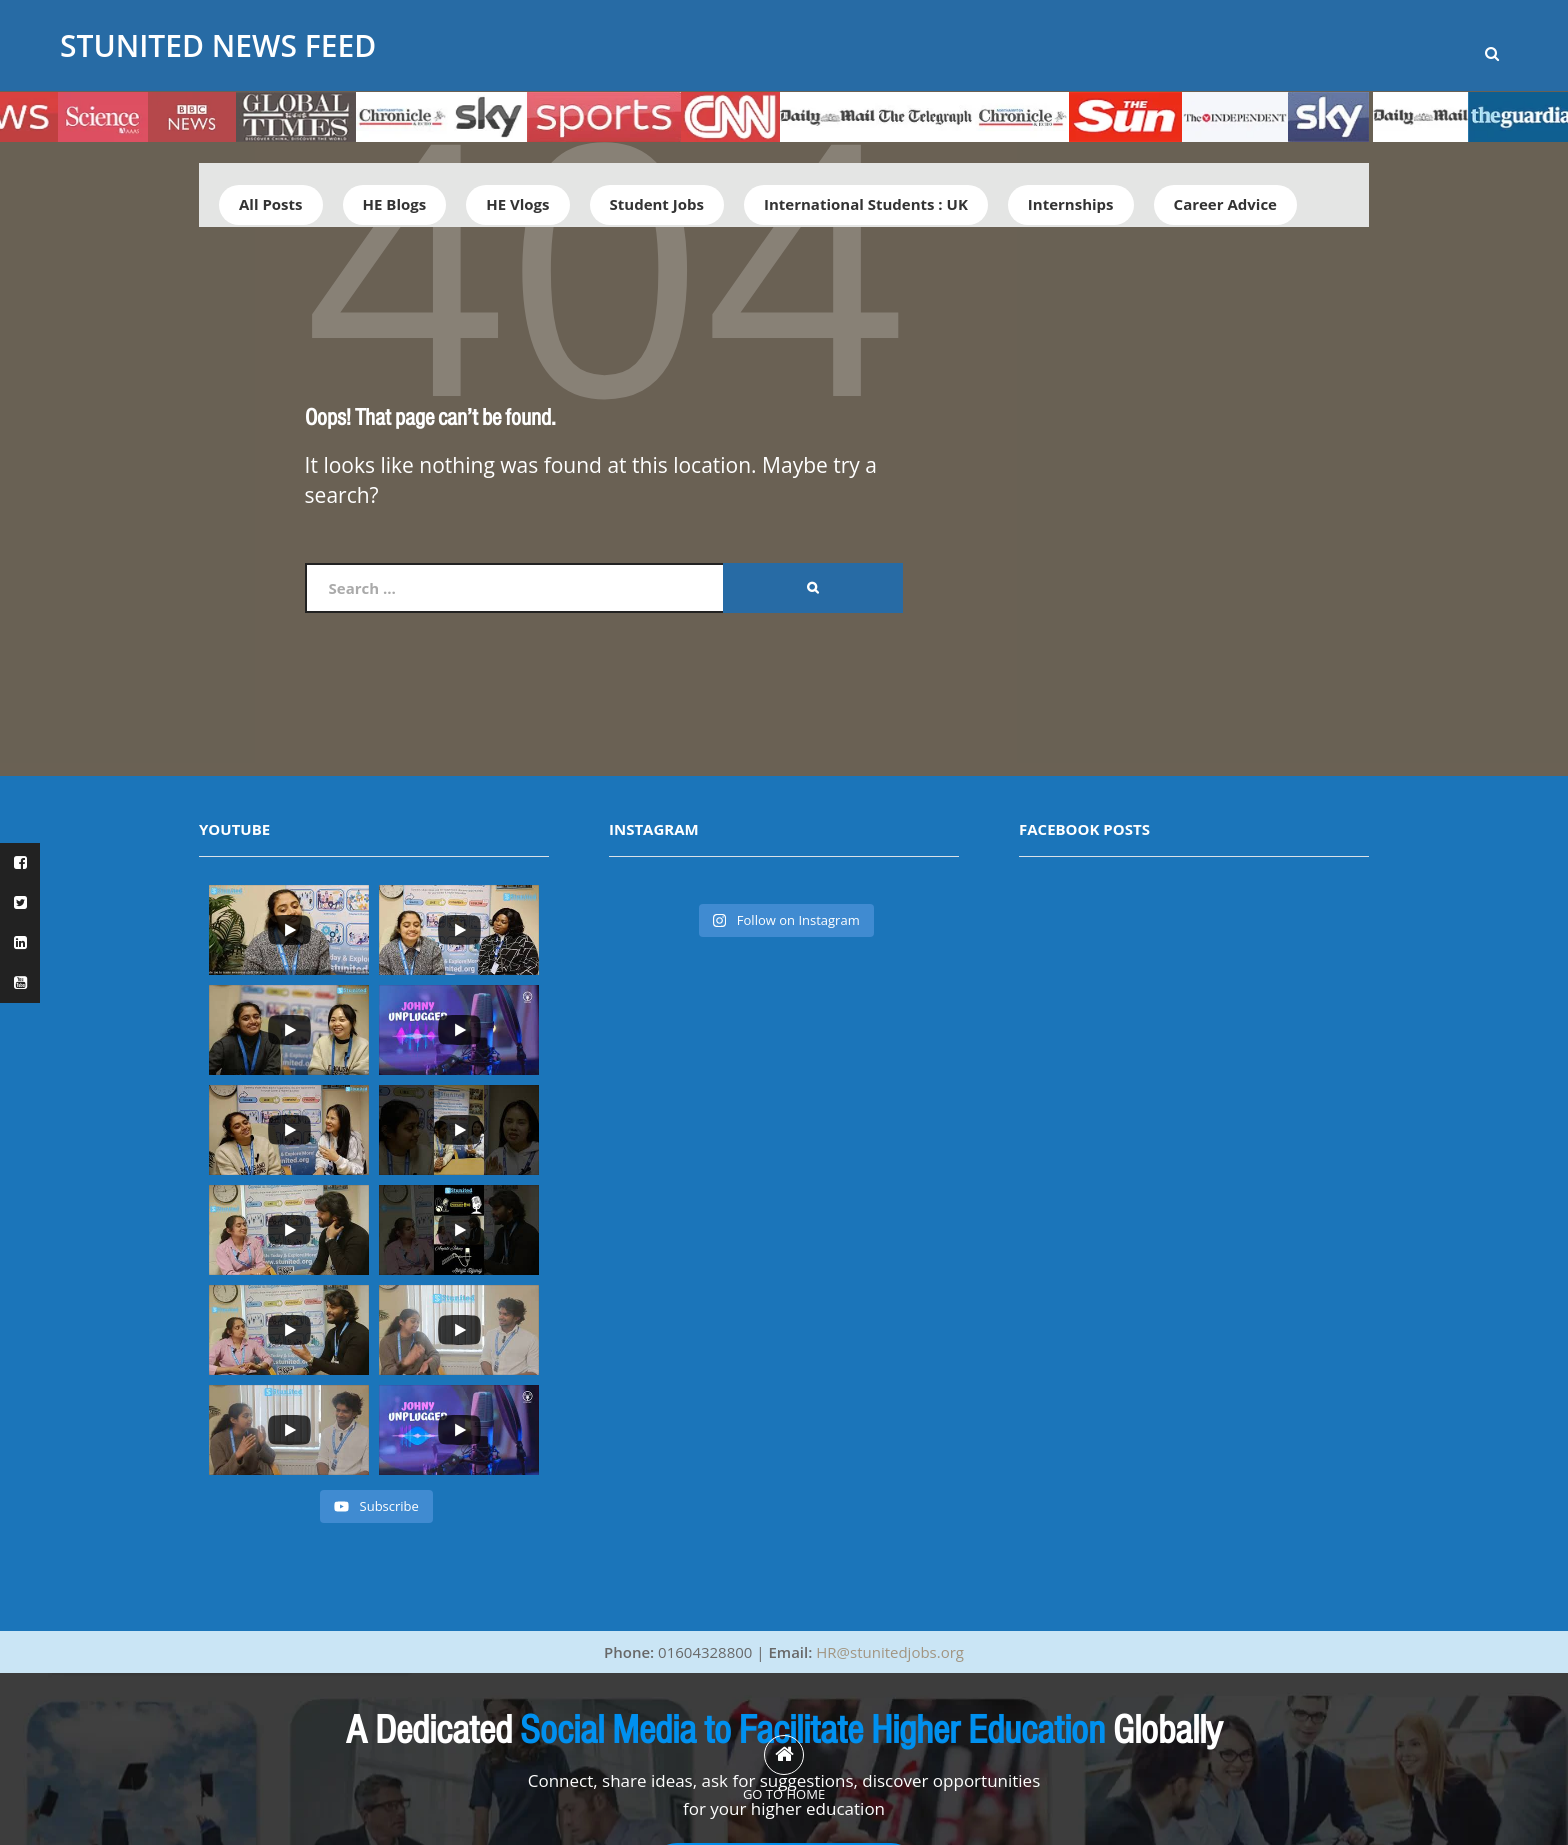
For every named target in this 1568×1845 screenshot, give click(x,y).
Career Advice (1225, 204)
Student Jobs (657, 204)
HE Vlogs (517, 204)
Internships (1071, 204)
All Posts (271, 204)
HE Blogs (395, 204)
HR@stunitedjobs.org (890, 1652)
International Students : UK (866, 204)
